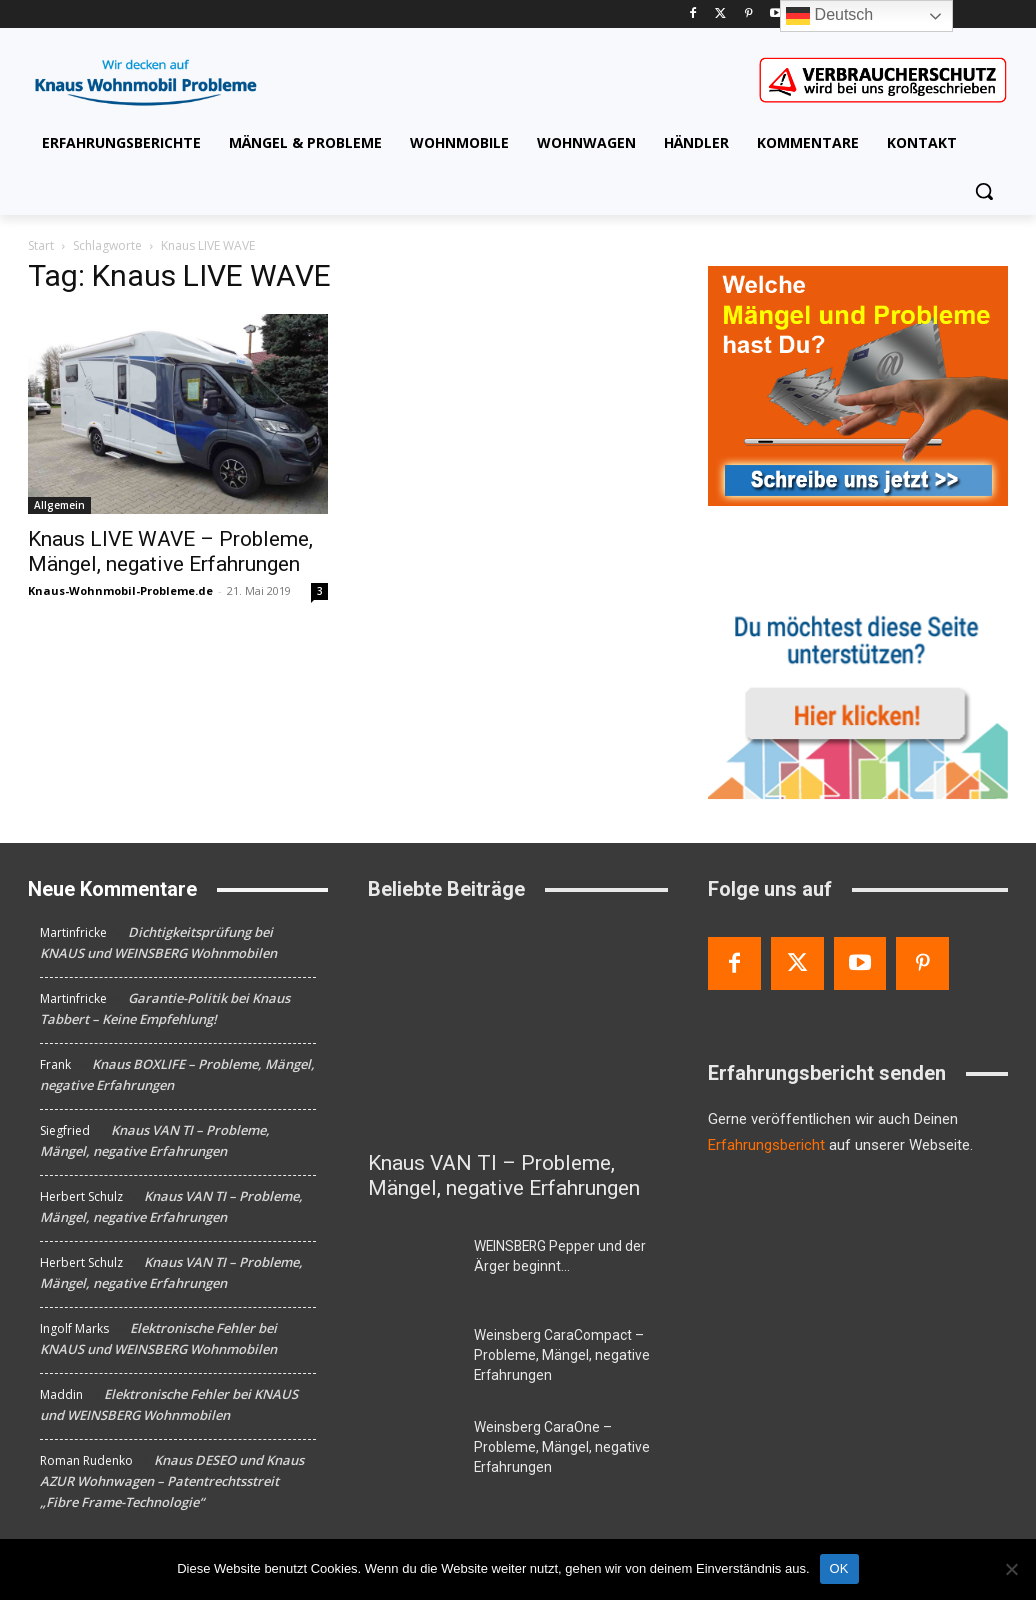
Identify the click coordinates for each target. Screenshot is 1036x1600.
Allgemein (59, 505)
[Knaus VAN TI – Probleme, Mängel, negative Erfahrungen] (518, 1030)
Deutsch (829, 16)
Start (41, 245)
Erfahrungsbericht (766, 1145)
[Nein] (1011, 1569)
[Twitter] (720, 14)
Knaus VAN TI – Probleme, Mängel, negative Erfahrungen (504, 1175)
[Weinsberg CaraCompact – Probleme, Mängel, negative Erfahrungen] (413, 1357)
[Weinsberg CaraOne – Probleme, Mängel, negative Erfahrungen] (413, 1446)
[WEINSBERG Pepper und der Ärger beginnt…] (413, 1268)
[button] (984, 191)
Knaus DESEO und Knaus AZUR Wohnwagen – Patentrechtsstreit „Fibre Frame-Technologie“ (172, 1481)
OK (839, 1568)
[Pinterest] (748, 14)
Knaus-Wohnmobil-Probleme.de (120, 590)
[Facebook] (692, 14)
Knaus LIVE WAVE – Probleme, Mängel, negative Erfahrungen (170, 551)
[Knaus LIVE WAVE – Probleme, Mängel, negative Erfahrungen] (178, 414)
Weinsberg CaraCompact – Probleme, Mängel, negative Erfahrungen (550, 1353)
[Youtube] (776, 14)
